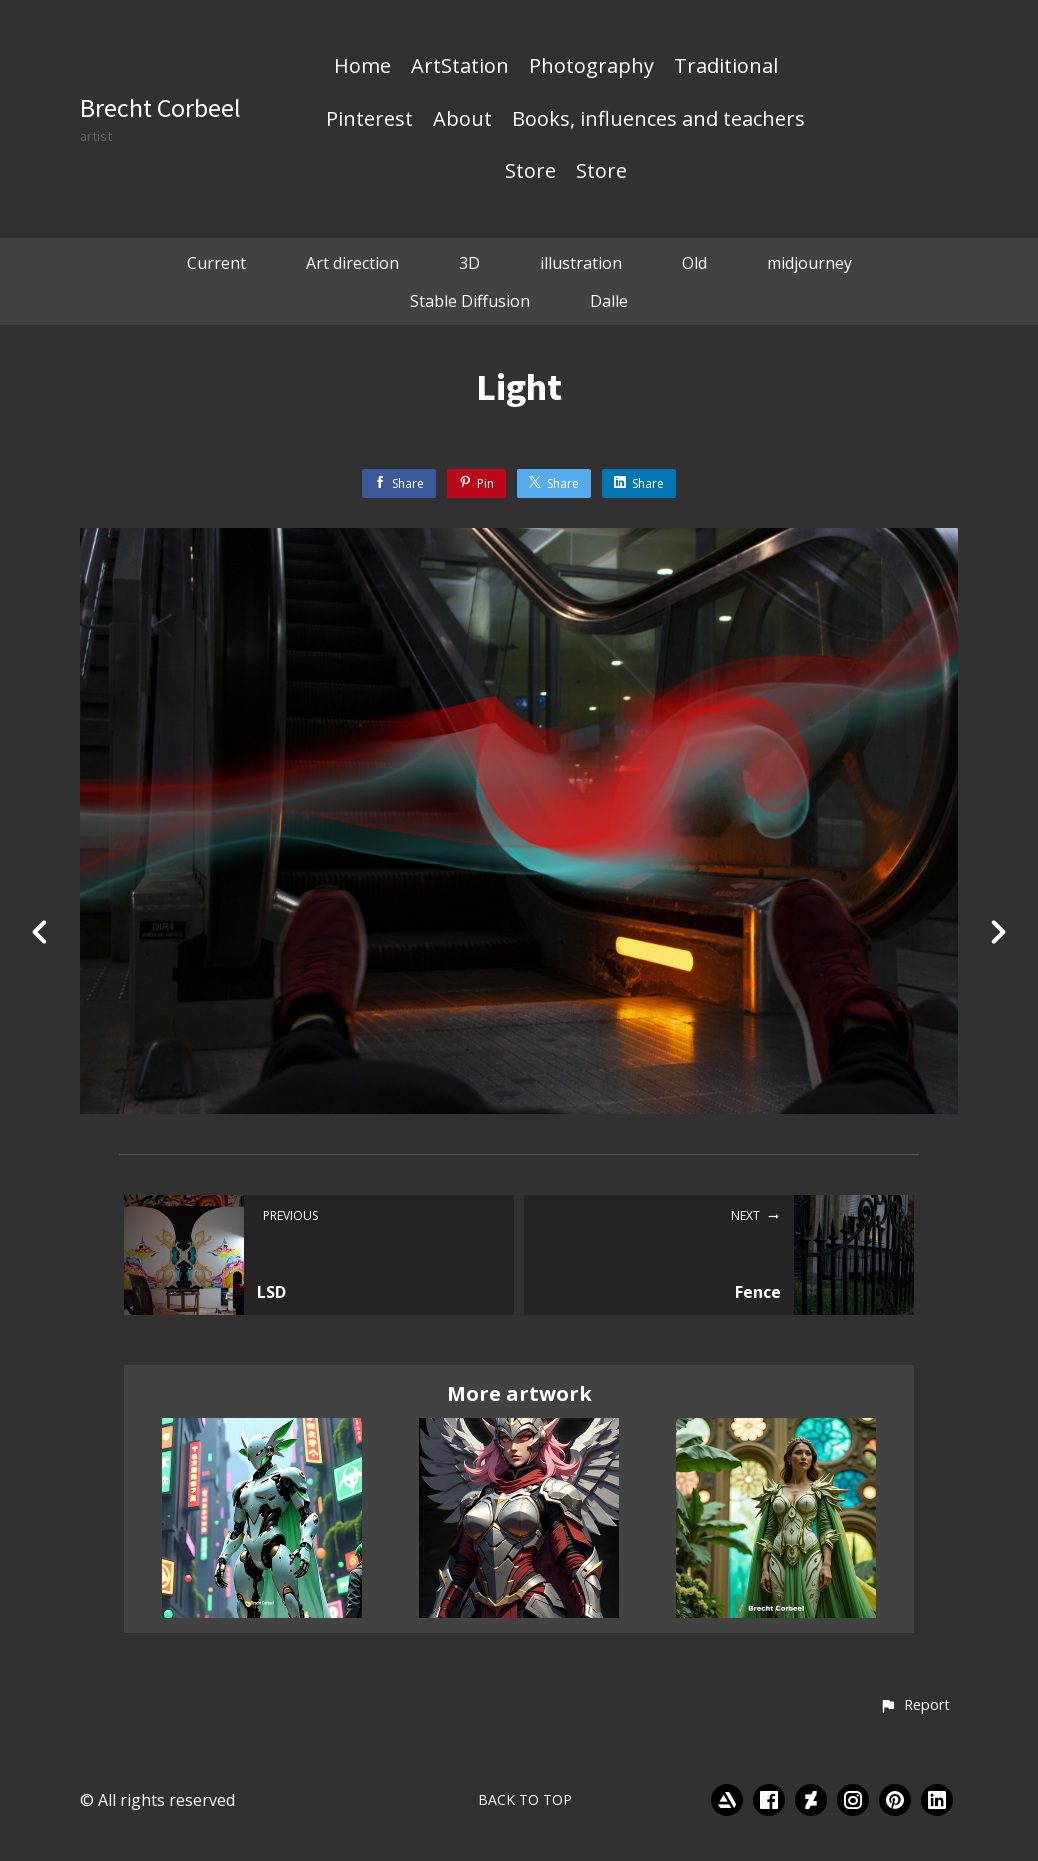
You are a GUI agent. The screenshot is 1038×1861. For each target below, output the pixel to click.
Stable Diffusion (470, 301)
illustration (581, 263)
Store (530, 172)
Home (362, 67)
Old (694, 263)
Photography (591, 67)
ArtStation (460, 67)
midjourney (809, 263)
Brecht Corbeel (160, 107)
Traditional (726, 67)
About (462, 120)
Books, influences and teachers (658, 120)
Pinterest (369, 120)
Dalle (609, 301)
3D (469, 263)
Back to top (525, 1799)
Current (216, 263)
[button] (914, 1706)
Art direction (352, 263)
